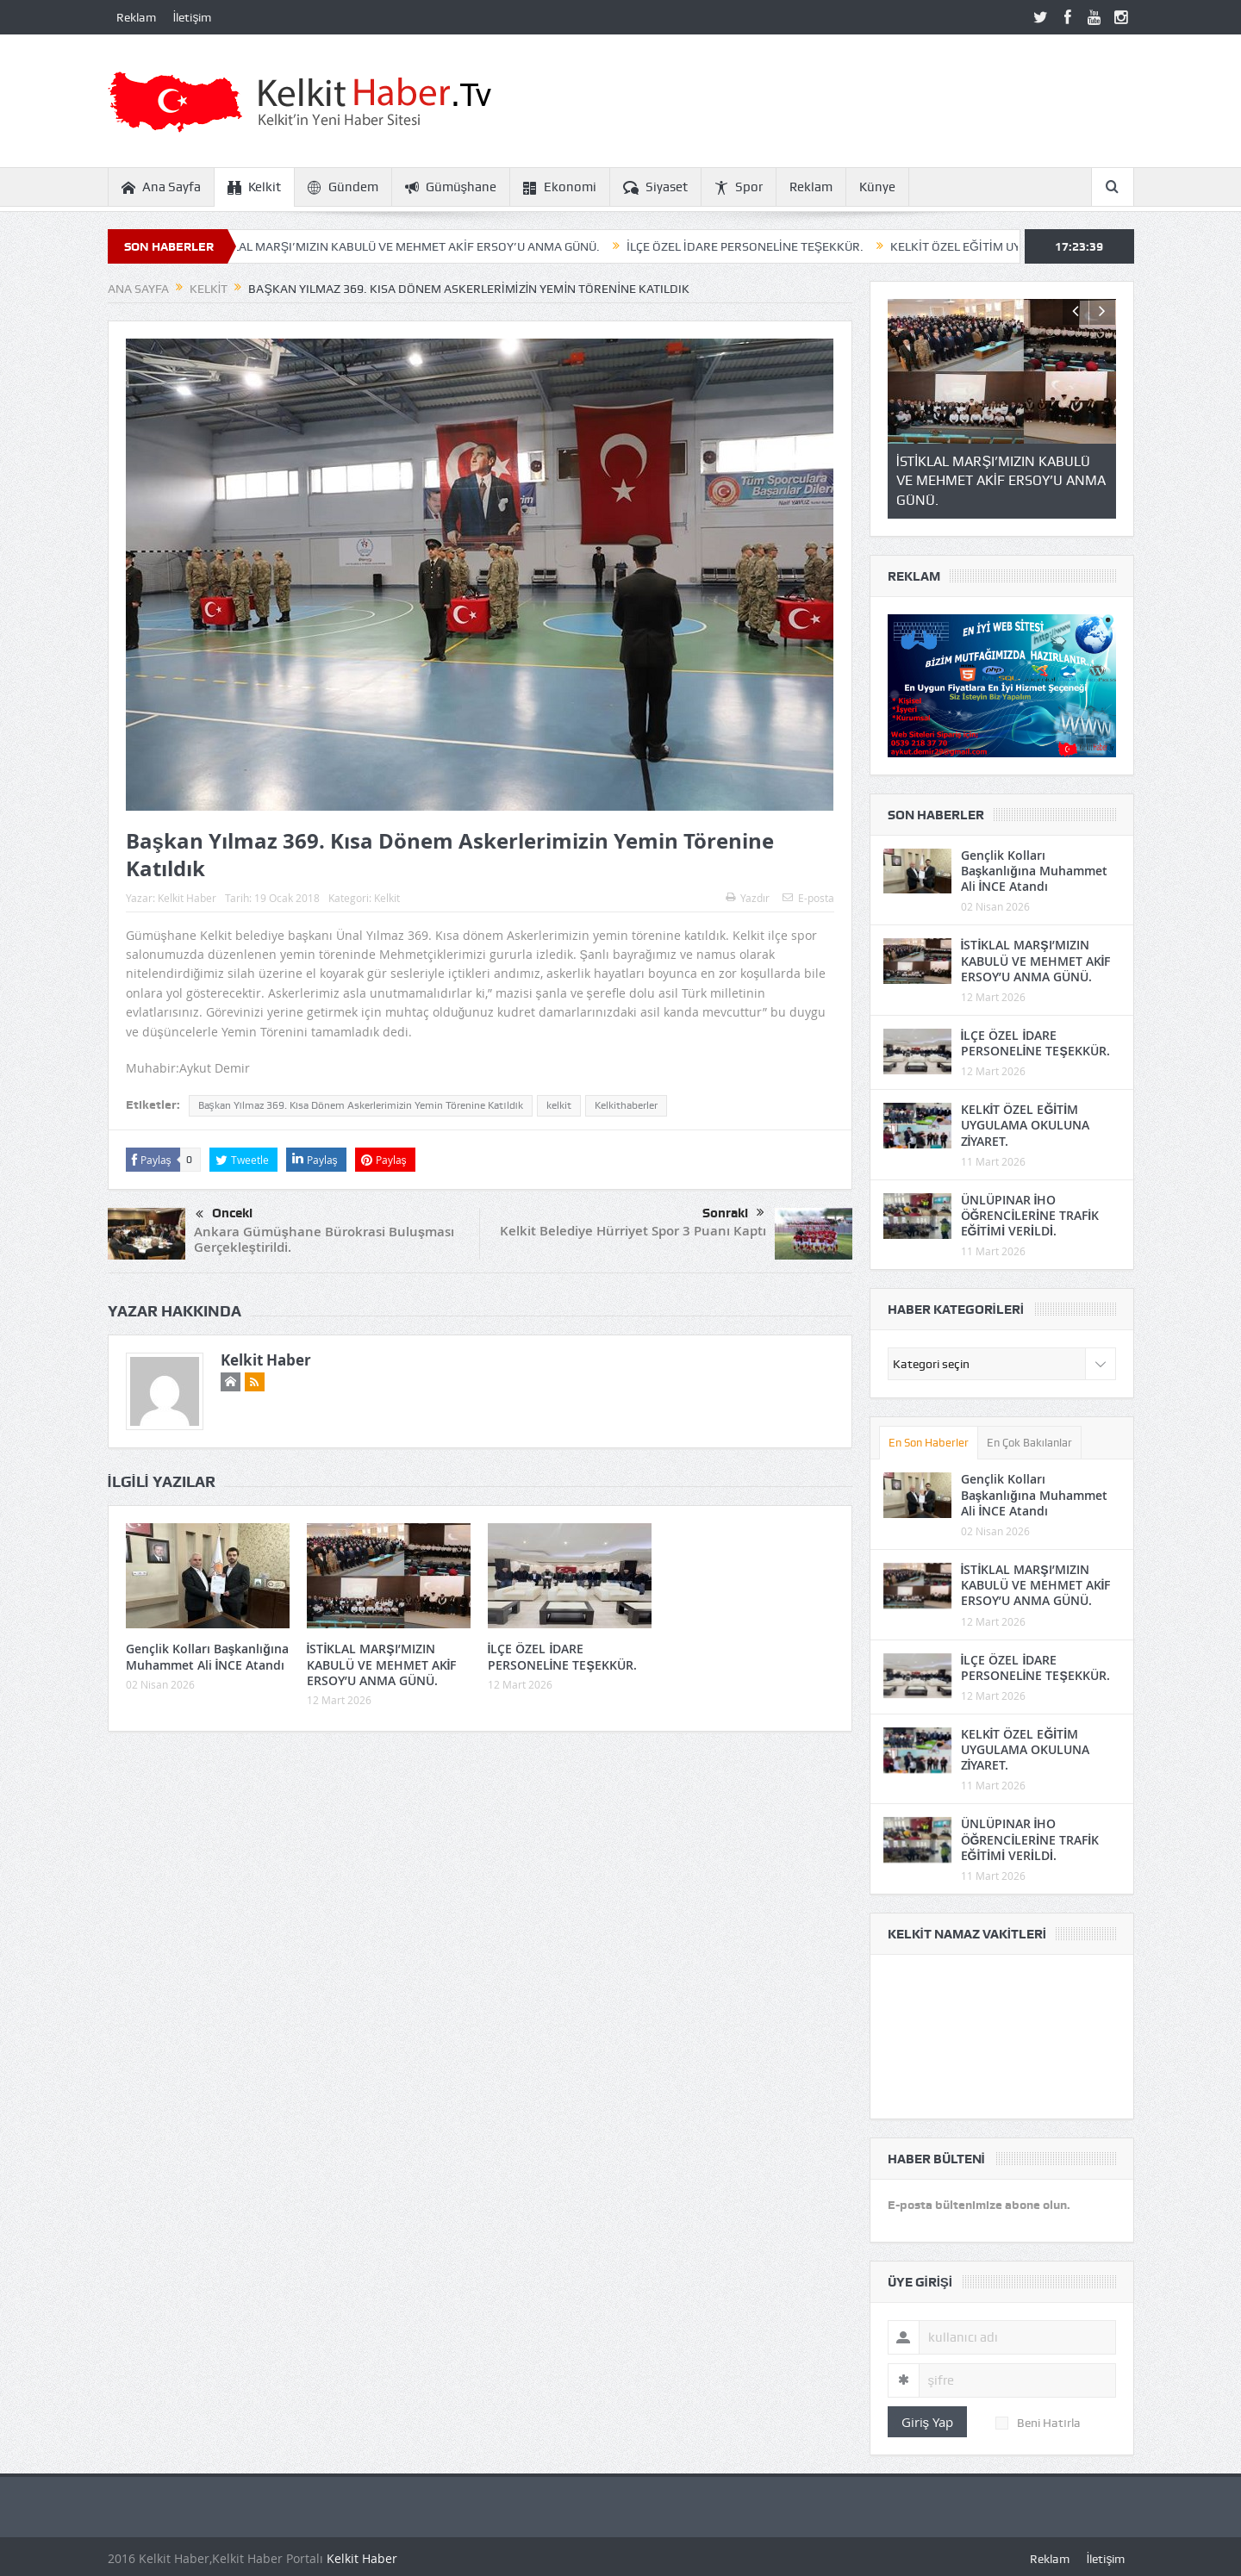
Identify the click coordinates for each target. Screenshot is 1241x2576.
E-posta (808, 898)
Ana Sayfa (161, 187)
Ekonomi (559, 187)
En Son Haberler (929, 1442)
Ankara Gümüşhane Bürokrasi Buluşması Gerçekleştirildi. (324, 1239)
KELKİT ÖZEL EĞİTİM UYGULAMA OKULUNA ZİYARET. (1025, 1124)
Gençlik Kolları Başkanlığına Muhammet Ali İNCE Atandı (207, 1656)
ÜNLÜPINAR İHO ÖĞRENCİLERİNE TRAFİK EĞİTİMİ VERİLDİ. (1030, 1215)
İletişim (192, 17)
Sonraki (733, 1213)
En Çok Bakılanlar (1030, 1442)
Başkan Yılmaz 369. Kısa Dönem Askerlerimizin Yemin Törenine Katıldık (360, 1105)
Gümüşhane (451, 187)
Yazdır (748, 898)
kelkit (558, 1105)
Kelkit (254, 187)
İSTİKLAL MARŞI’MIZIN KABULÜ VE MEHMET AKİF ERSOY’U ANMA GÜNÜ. (421, 246)
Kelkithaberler (626, 1105)
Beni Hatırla (1038, 2423)
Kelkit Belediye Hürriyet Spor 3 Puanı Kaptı (633, 1231)
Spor (738, 187)
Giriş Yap (927, 2421)
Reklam (136, 17)
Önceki (224, 1214)
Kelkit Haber (187, 898)
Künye (877, 187)
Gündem (343, 187)
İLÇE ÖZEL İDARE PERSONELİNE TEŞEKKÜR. (763, 246)
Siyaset (655, 187)
